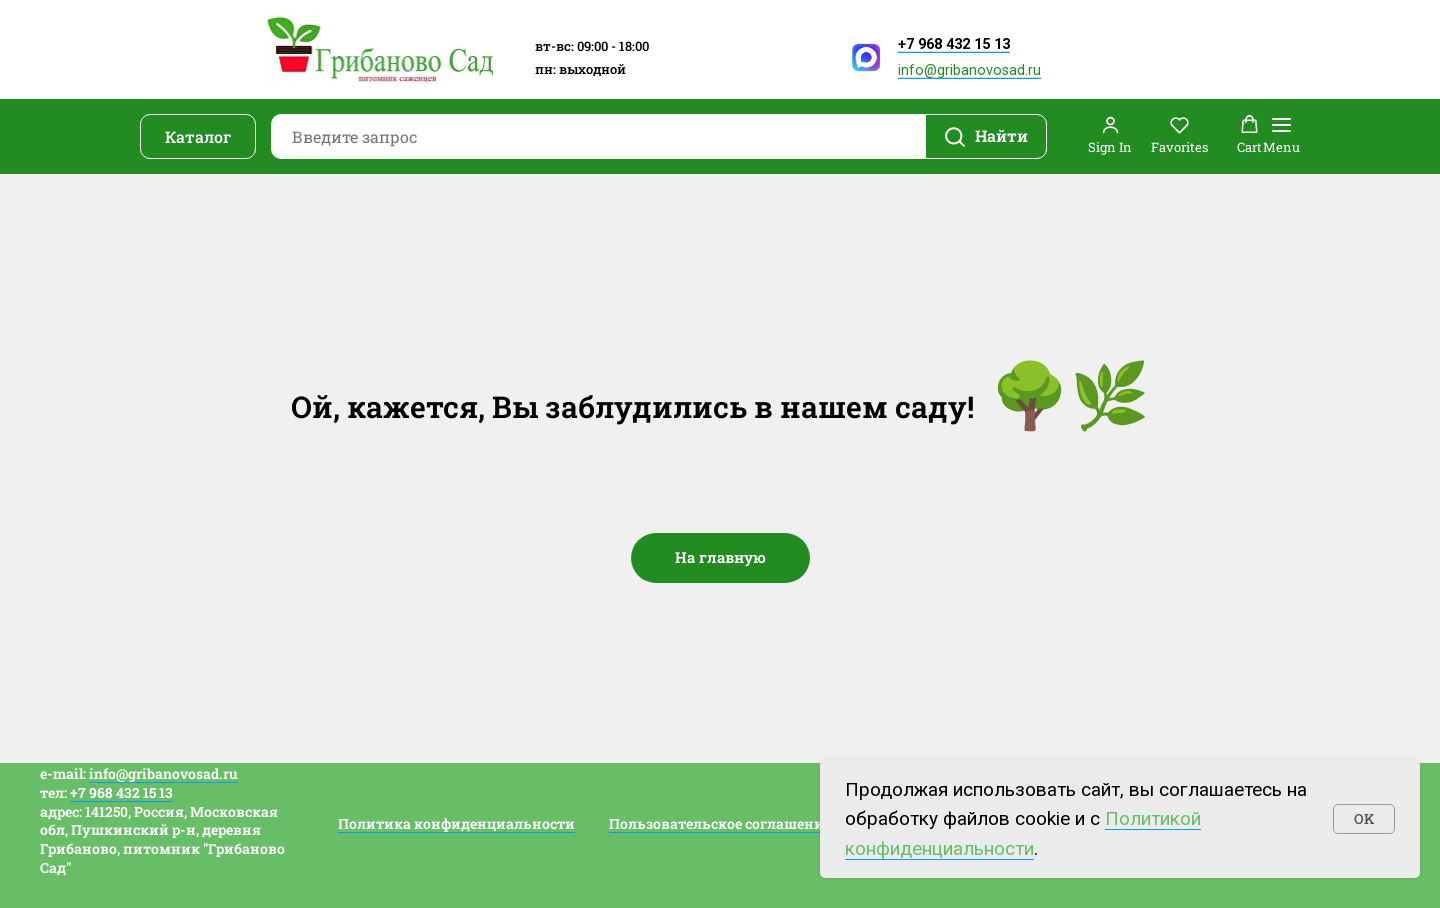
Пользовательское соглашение (720, 823)
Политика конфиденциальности (456, 823)
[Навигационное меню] (1281, 136)
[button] (1110, 135)
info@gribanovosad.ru (969, 70)
